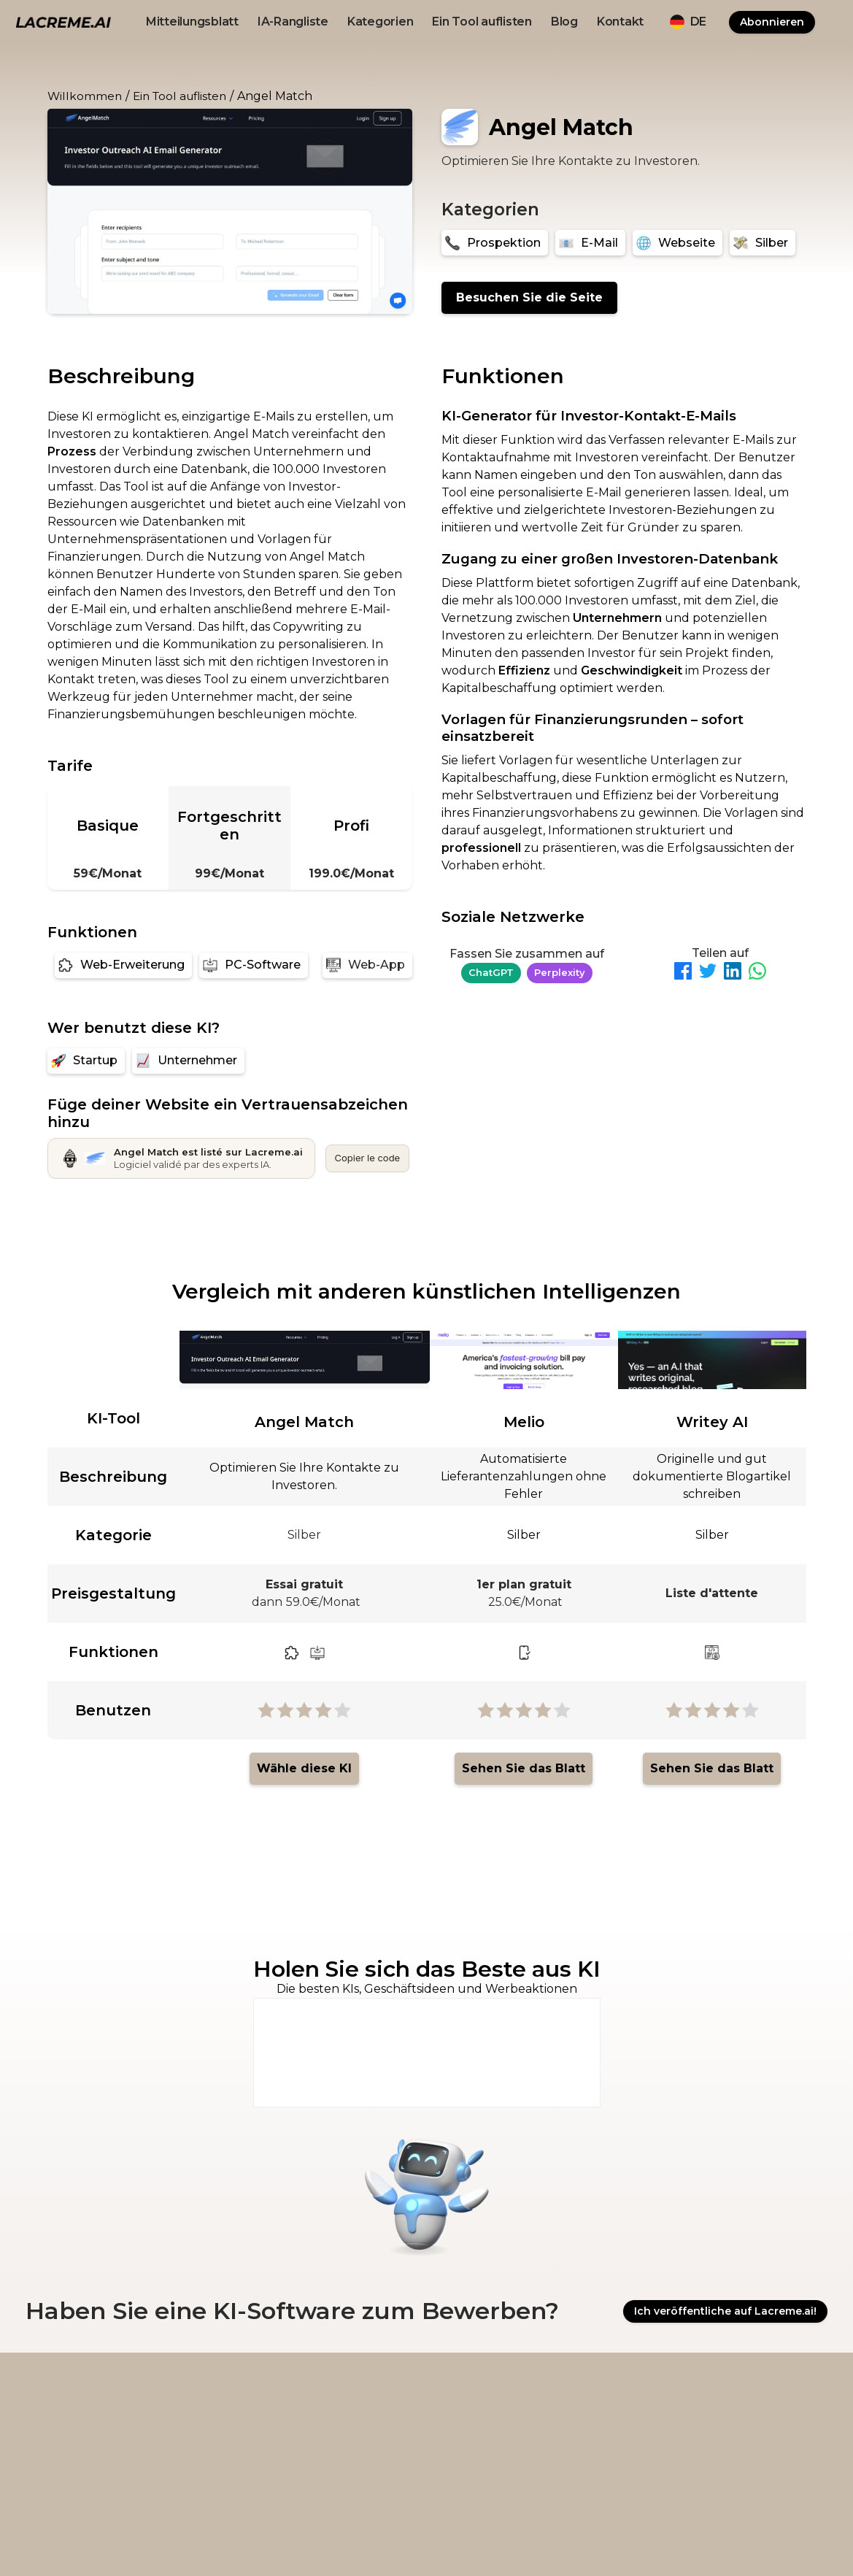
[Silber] (762, 242)
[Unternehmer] (188, 1061)
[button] (688, 22)
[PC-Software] (253, 965)
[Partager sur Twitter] (708, 973)
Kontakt (620, 21)
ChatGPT (491, 972)
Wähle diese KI (304, 1768)
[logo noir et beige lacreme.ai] (63, 21)
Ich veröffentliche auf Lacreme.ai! (725, 2311)
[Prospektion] (494, 242)
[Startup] (86, 1061)
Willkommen (84, 96)
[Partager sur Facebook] (683, 973)
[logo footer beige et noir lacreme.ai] (87, 2395)
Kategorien (380, 21)
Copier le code (368, 1158)
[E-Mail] (590, 242)
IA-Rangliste (293, 21)
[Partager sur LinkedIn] (732, 973)
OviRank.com (610, 2541)
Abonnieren (772, 21)
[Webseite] (677, 242)
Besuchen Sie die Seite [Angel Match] (529, 297)
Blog (564, 21)
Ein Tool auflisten (482, 21)
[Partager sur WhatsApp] (757, 973)
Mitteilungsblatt (192, 21)
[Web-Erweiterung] (123, 965)
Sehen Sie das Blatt (523, 1768)
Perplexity (559, 972)
